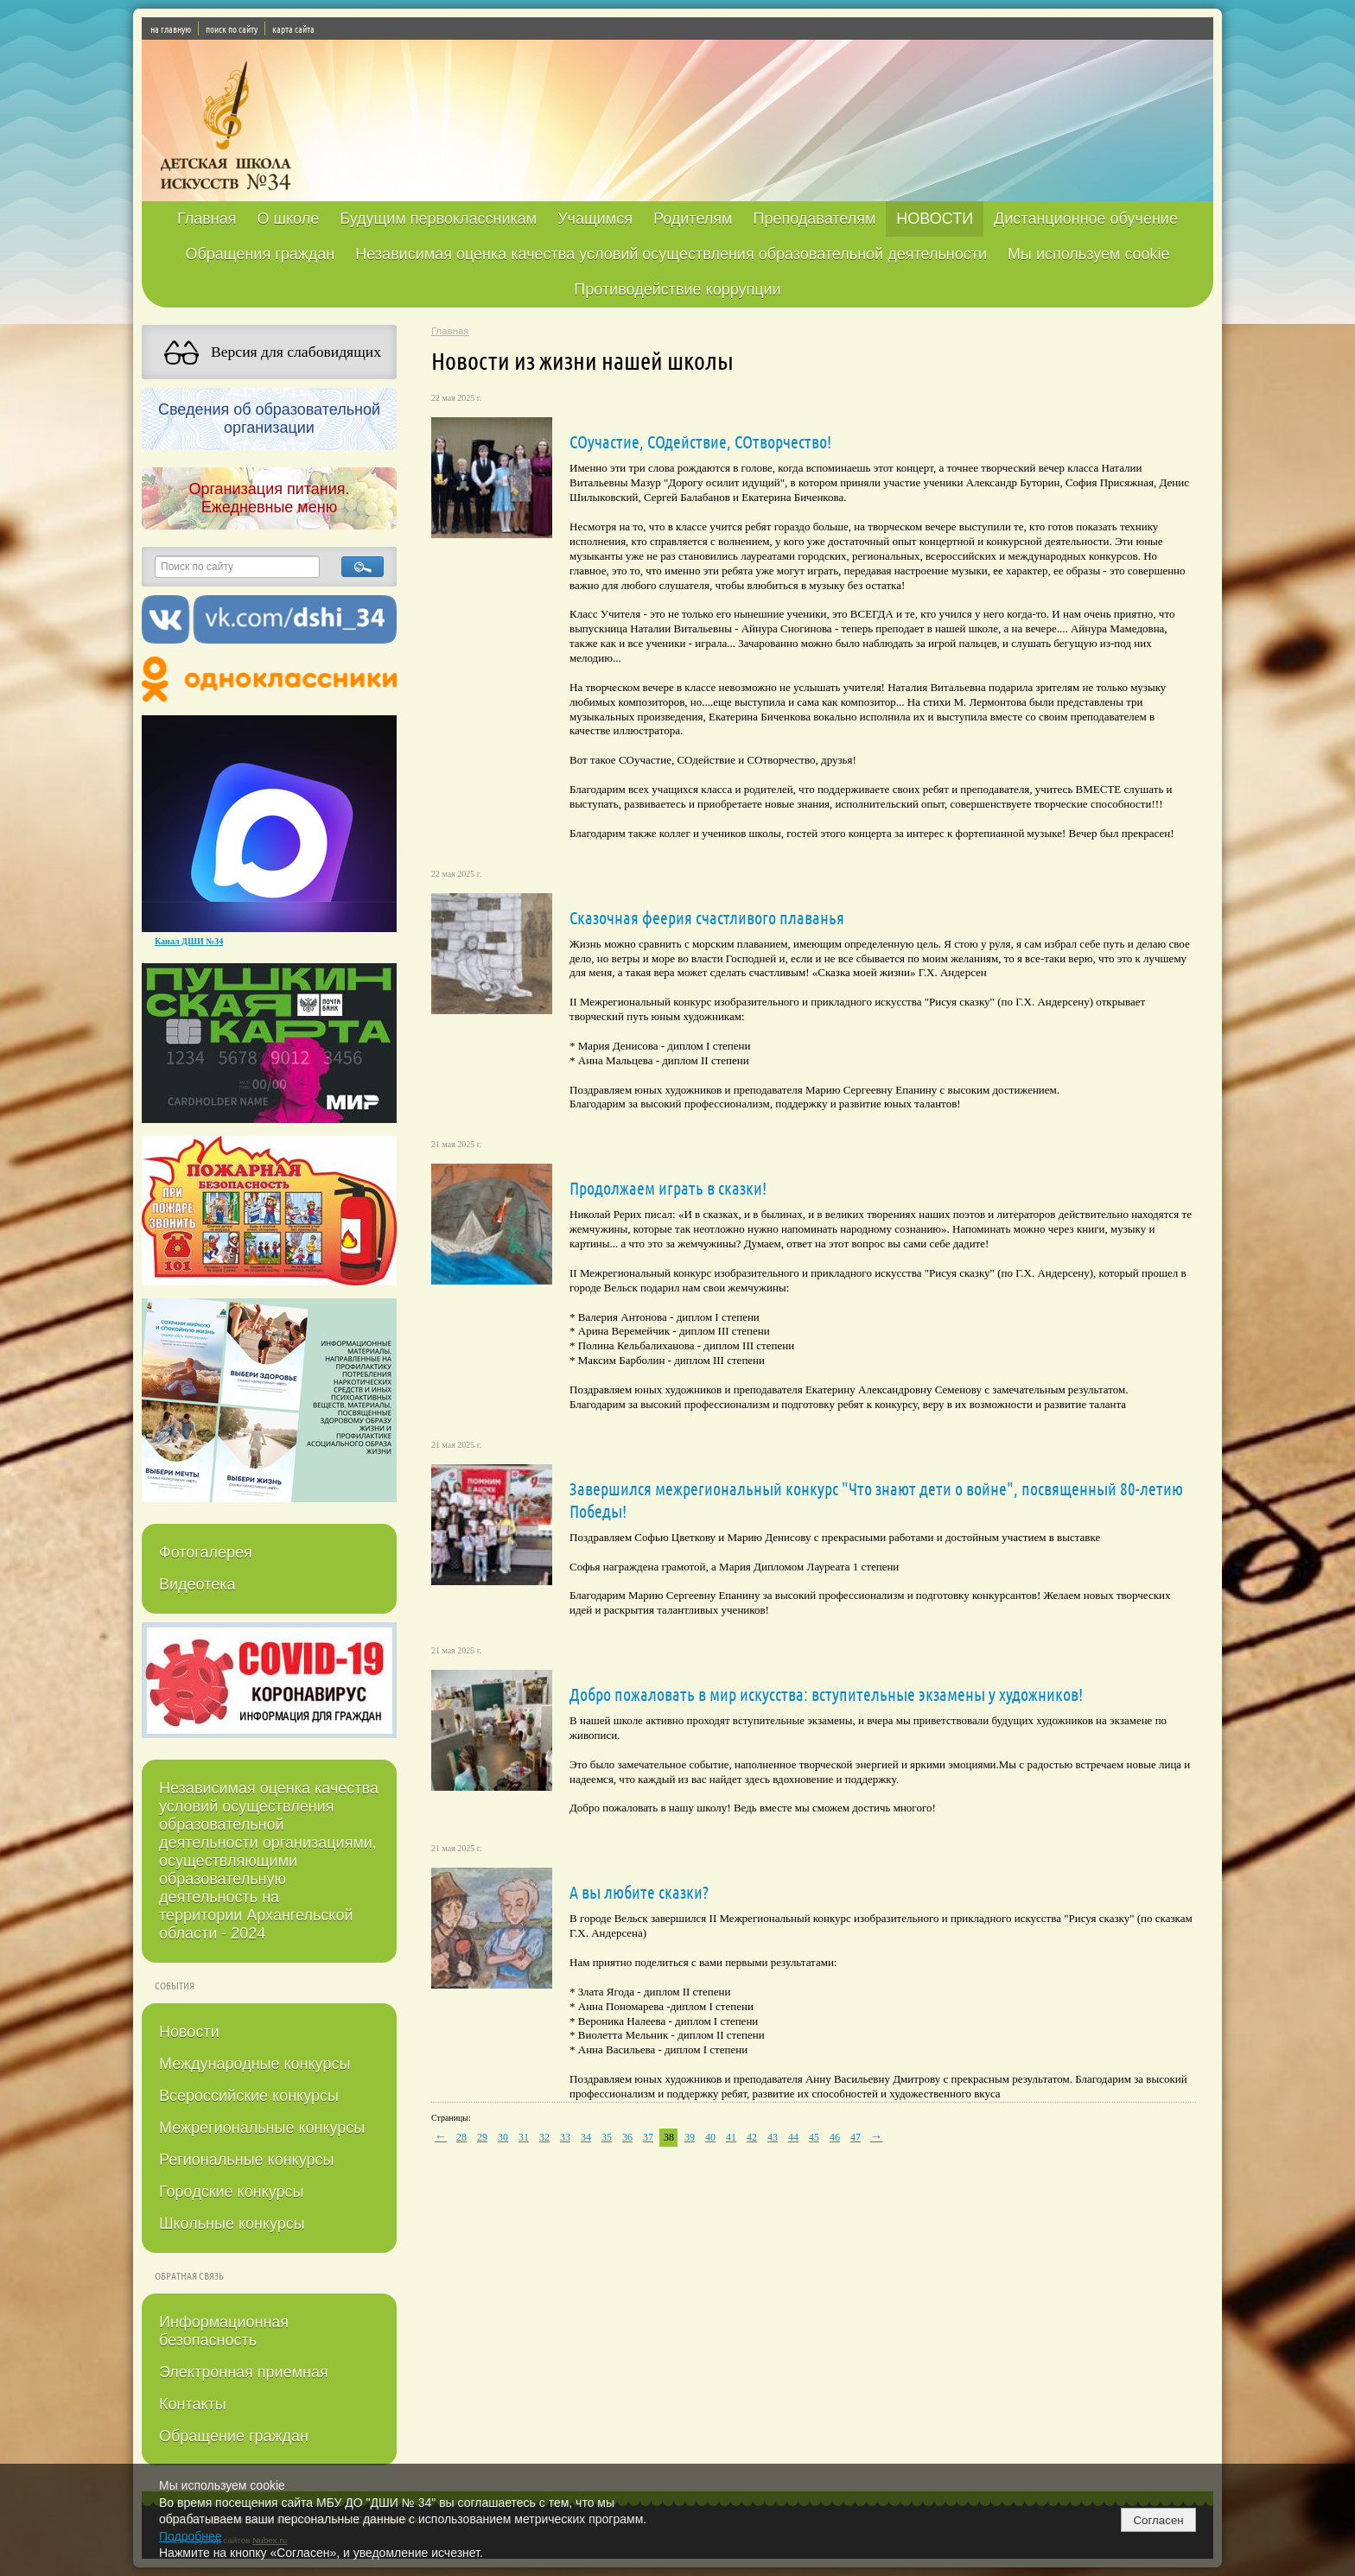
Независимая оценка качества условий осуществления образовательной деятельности (671, 254)
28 (461, 2137)
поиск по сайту (232, 28)
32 (544, 2137)
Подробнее (190, 2536)
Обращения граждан (259, 254)
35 (606, 2137)
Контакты (192, 2404)
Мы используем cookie (1089, 254)
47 (855, 2137)
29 (482, 2137)
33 (565, 2137)
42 (752, 2137)
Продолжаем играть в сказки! (668, 1187)
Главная (207, 218)
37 (648, 2137)
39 (689, 2137)
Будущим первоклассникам (438, 218)
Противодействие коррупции (677, 289)
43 (772, 2137)
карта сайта (293, 28)
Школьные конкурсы (232, 2223)
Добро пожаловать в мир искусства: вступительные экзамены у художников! (826, 1694)
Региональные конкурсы (246, 2159)
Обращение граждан (234, 2436)
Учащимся (595, 218)
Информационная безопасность (224, 2331)
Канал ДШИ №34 (189, 941)
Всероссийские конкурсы (249, 2095)
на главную (170, 28)
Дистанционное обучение (1086, 218)
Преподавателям (814, 218)
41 (731, 2137)
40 (710, 2137)
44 (793, 2137)
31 (523, 2137)
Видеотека (197, 1584)
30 (503, 2137)
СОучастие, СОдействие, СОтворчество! (700, 441)
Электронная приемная (243, 2372)
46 (835, 2137)
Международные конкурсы (254, 2063)
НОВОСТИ (934, 218)
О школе (289, 218)
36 (627, 2137)
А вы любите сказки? (639, 1891)
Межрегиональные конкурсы (262, 2127)
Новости (189, 2031)
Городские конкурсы (231, 2191)
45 (814, 2137)
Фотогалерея (205, 1552)
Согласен (1158, 2520)
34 (586, 2137)
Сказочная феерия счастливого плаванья (706, 917)
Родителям (692, 218)
